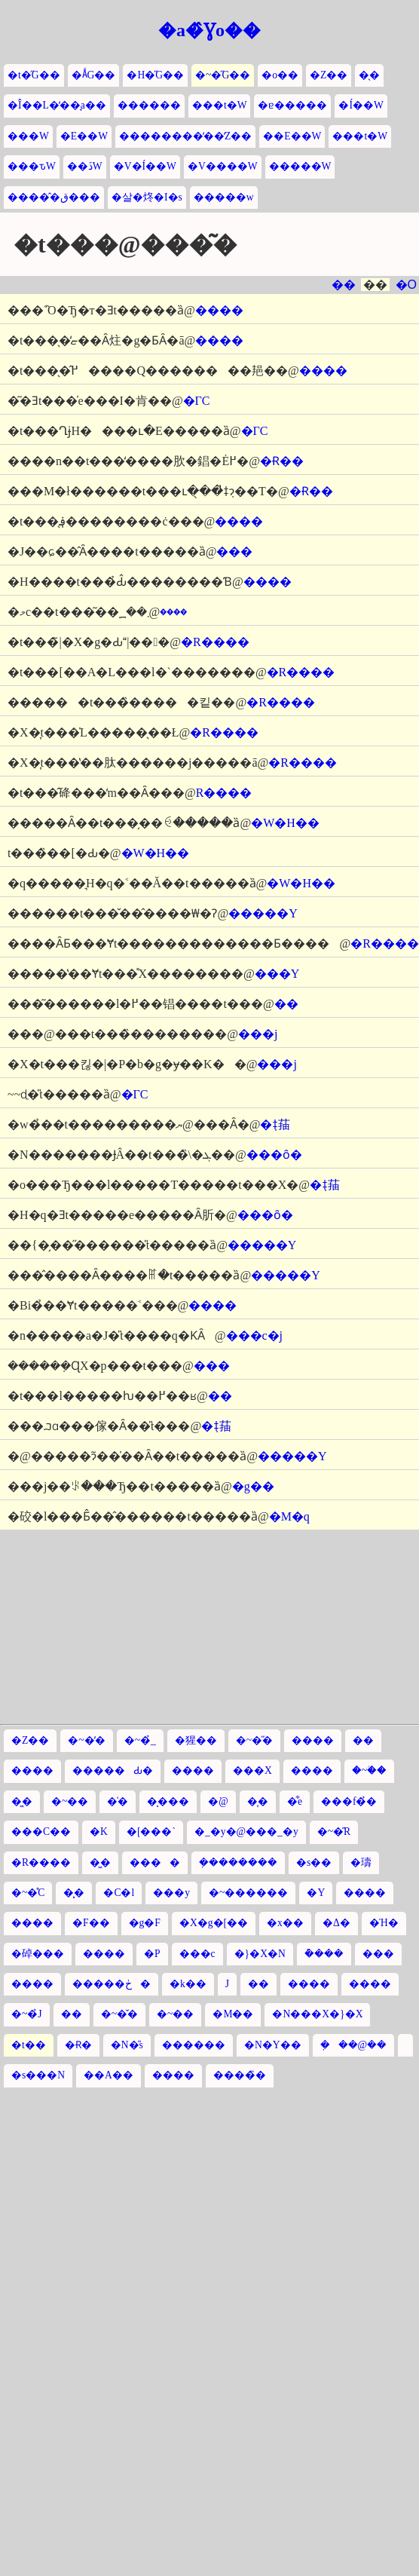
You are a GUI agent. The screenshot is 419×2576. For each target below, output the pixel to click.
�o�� (279, 75)
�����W (300, 166)
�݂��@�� (353, 2045)
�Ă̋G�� (94, 75)
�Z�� (328, 75)
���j (257, 1034)
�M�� (233, 2014)
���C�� (41, 1831)
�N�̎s (127, 2045)
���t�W (219, 105)
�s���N (38, 2075)
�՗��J (227, 1983)
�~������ (248, 1892)
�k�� (188, 1983)
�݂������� (238, 1862)
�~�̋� (254, 1740)
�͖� (21, 1801)
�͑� (117, 1801)
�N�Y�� (272, 2045)
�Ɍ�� (282, 461)
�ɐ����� (292, 105)
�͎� (257, 1801)
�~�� (69, 1801)
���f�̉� (349, 1801)
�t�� (28, 2045)
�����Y (263, 913)
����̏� (239, 2075)
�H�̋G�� (155, 75)
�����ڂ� (111, 1983)
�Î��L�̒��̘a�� (57, 105)
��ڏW (84, 166)
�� (344, 284)
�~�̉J (26, 2014)
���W (28, 136)
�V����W (223, 166)
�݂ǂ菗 (275, 1124)
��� (234, 551)
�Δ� (336, 1922)
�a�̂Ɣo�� (209, 30)
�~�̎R (333, 1831)
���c (197, 1953)
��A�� (108, 2075)
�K (99, 1831)
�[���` (151, 1831)
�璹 (361, 1862)
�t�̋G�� (34, 75)
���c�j (254, 1335)
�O (406, 284)
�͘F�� (91, 1922)
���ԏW (32, 166)
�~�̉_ (140, 1740)
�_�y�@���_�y (246, 1831)
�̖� (369, 75)
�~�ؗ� (369, 1770)
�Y (316, 1892)
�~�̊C (27, 1892)
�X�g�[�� (213, 1922)
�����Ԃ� (112, 1770)
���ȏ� (274, 1154)
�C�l (118, 1892)
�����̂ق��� (54, 197)
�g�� (253, 1486)
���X (252, 1770)
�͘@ (218, 1801)
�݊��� (324, 1953)
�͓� (73, 1892)
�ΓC (196, 400)
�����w (224, 197)
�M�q (289, 1516)
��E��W (292, 136)
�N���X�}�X (317, 2014)
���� (219, 310)
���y (171, 1892)
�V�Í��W (145, 166)
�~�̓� (86, 1740)
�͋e (294, 1801)
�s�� (314, 1862)
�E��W (84, 136)
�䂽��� (37, 1953)
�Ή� (384, 1922)
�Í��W (360, 105)
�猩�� (196, 1740)
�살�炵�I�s (147, 197)
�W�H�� (285, 822)
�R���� (215, 642)
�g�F (145, 1922)
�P (152, 1953)
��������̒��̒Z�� (185, 136)
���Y (277, 973)
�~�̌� (119, 2014)
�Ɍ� (78, 2045)
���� (155, 1862)
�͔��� (168, 1801)
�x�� (285, 1922)
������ (149, 105)
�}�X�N (260, 1953)
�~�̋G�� (222, 75)
